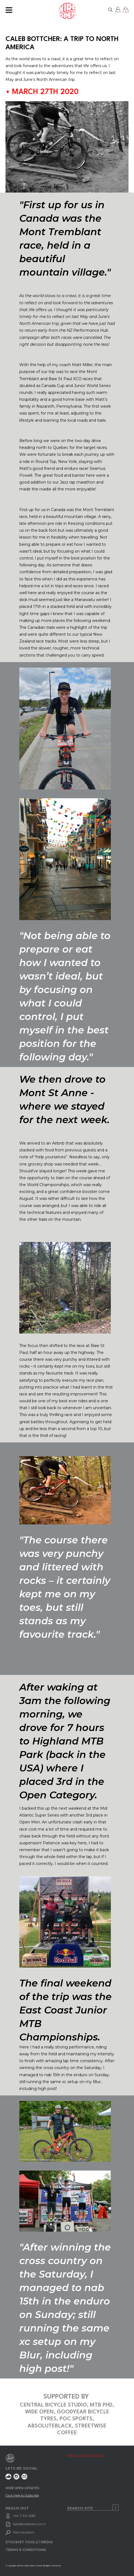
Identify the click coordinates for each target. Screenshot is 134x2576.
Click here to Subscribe (22, 2495)
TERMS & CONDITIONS (26, 2550)
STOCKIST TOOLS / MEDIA (29, 2542)
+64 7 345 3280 (24, 2516)
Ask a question (23, 2532)
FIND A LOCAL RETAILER (85, 2456)
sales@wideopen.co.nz (29, 2524)
